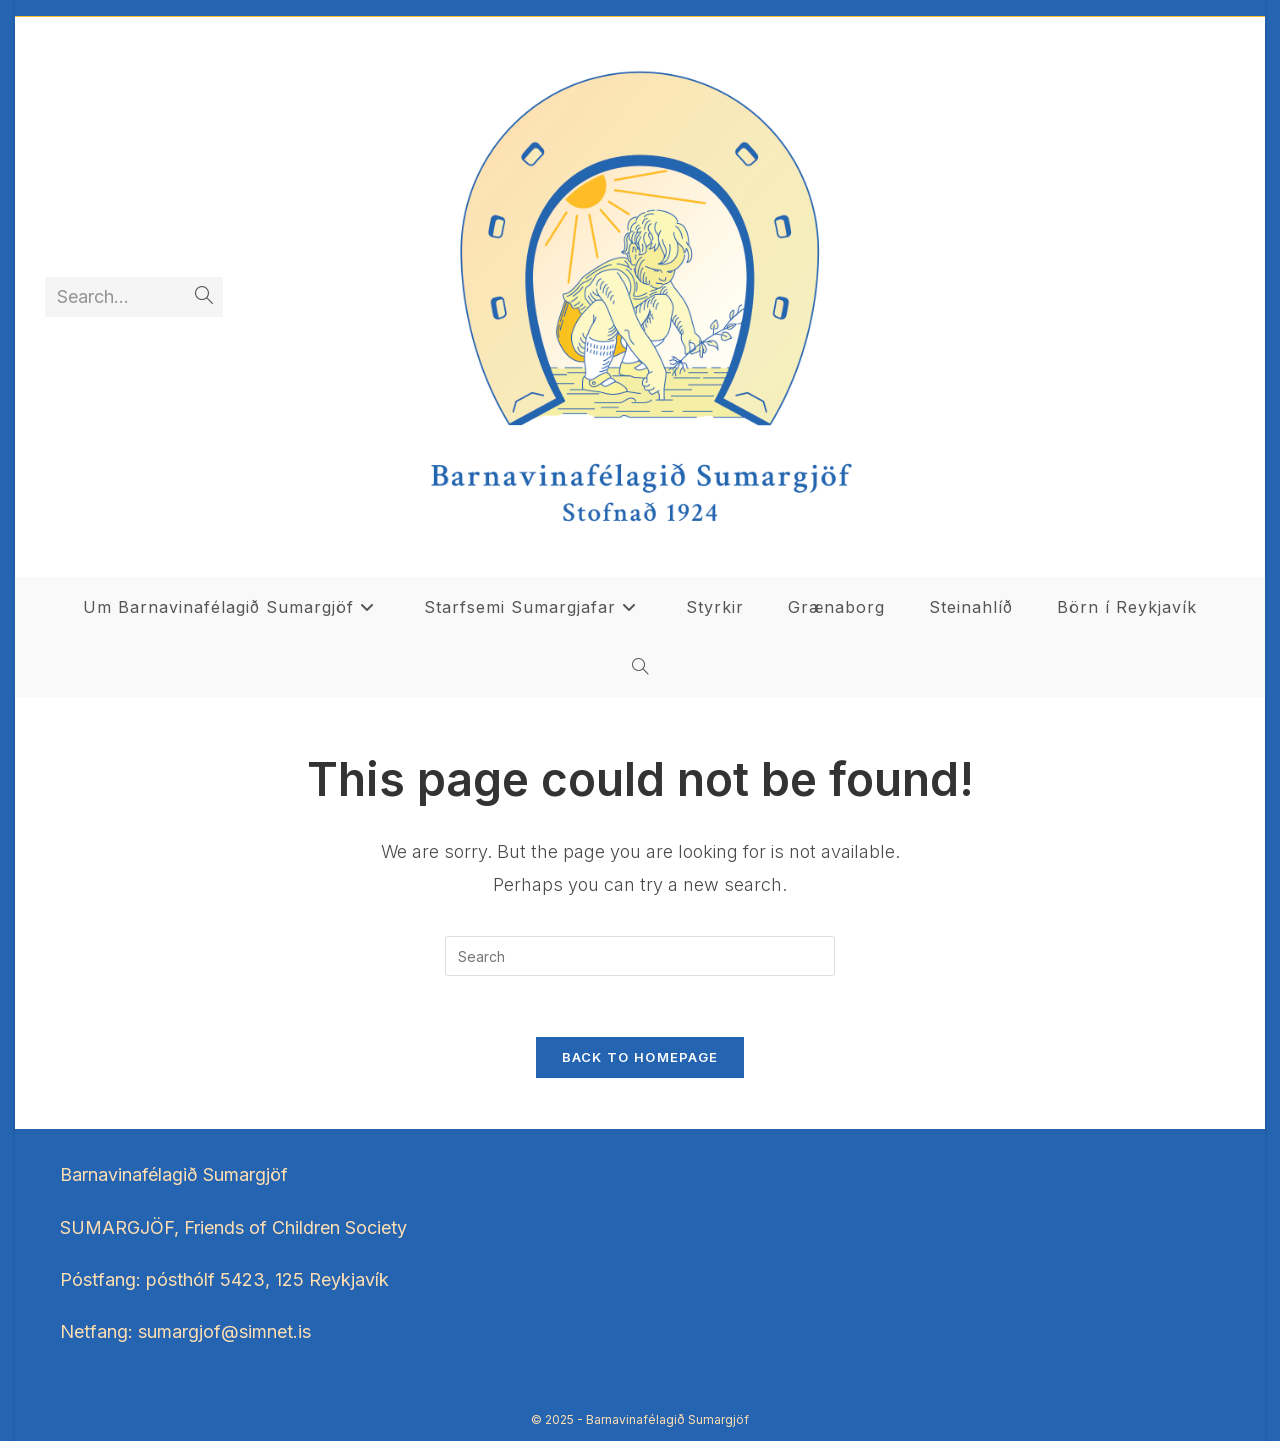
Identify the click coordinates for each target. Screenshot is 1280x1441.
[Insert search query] (640, 956)
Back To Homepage (640, 1057)
